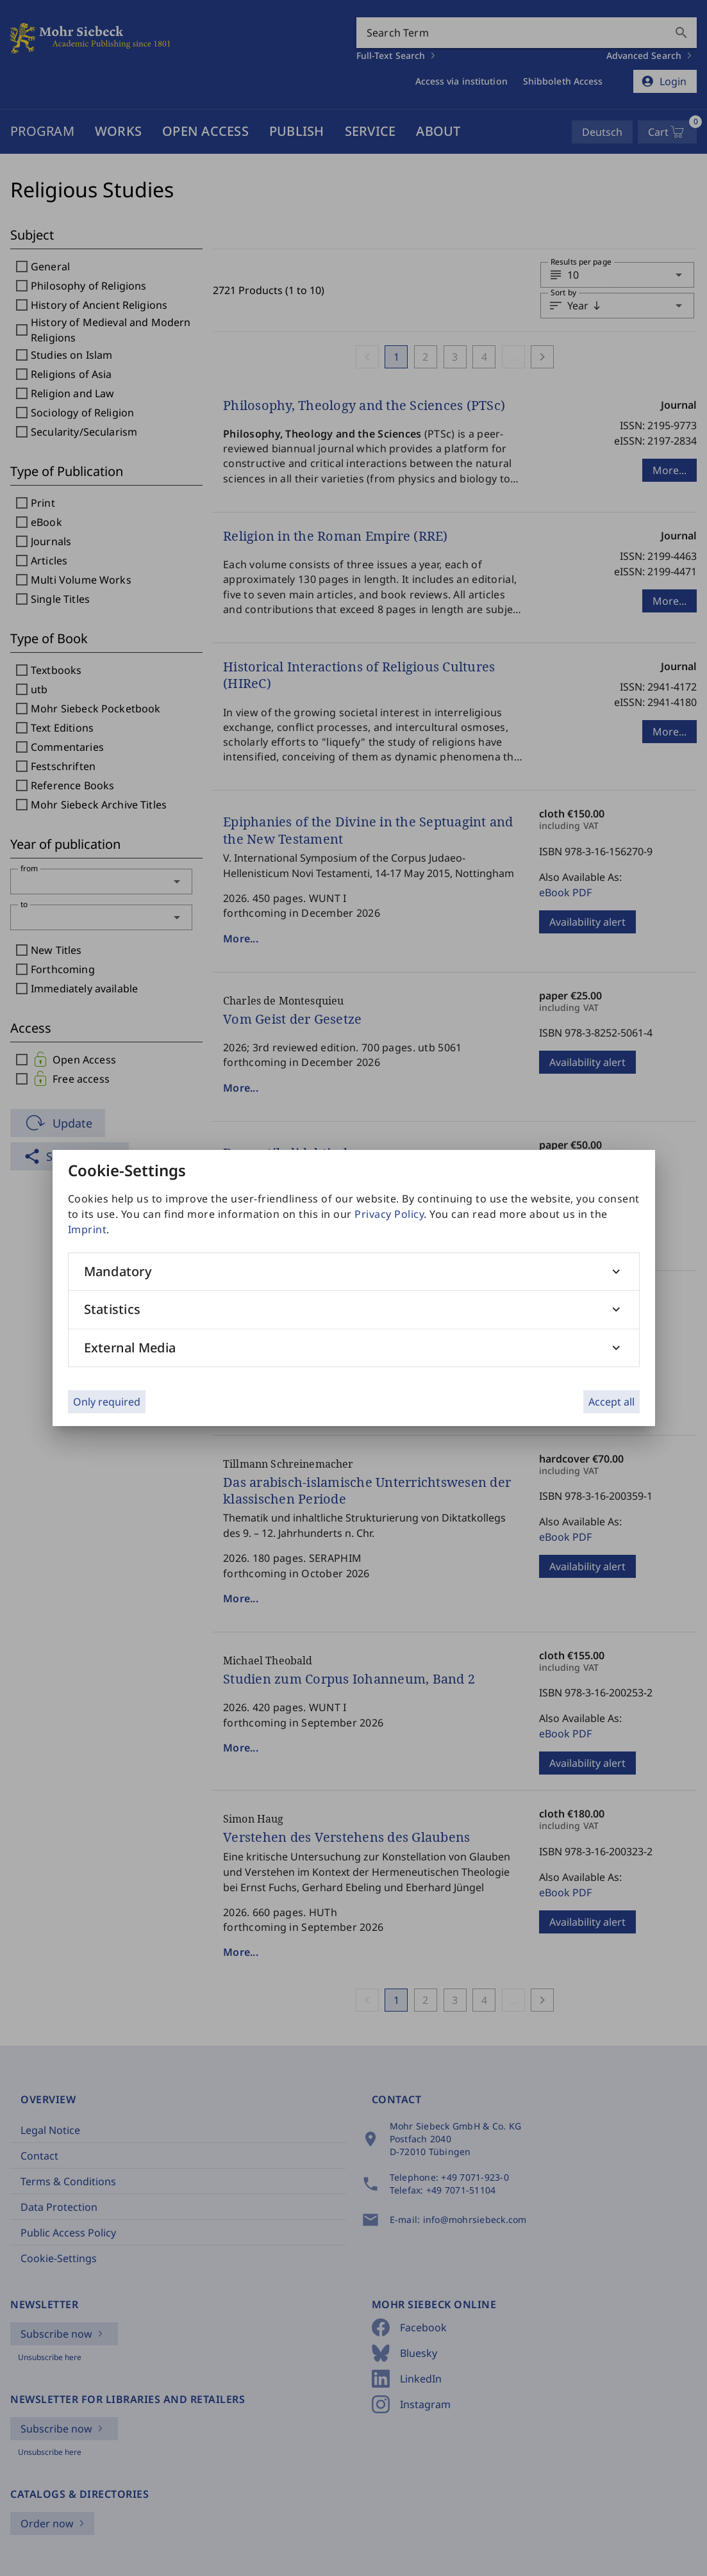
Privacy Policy (389, 1214)
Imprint (87, 1229)
